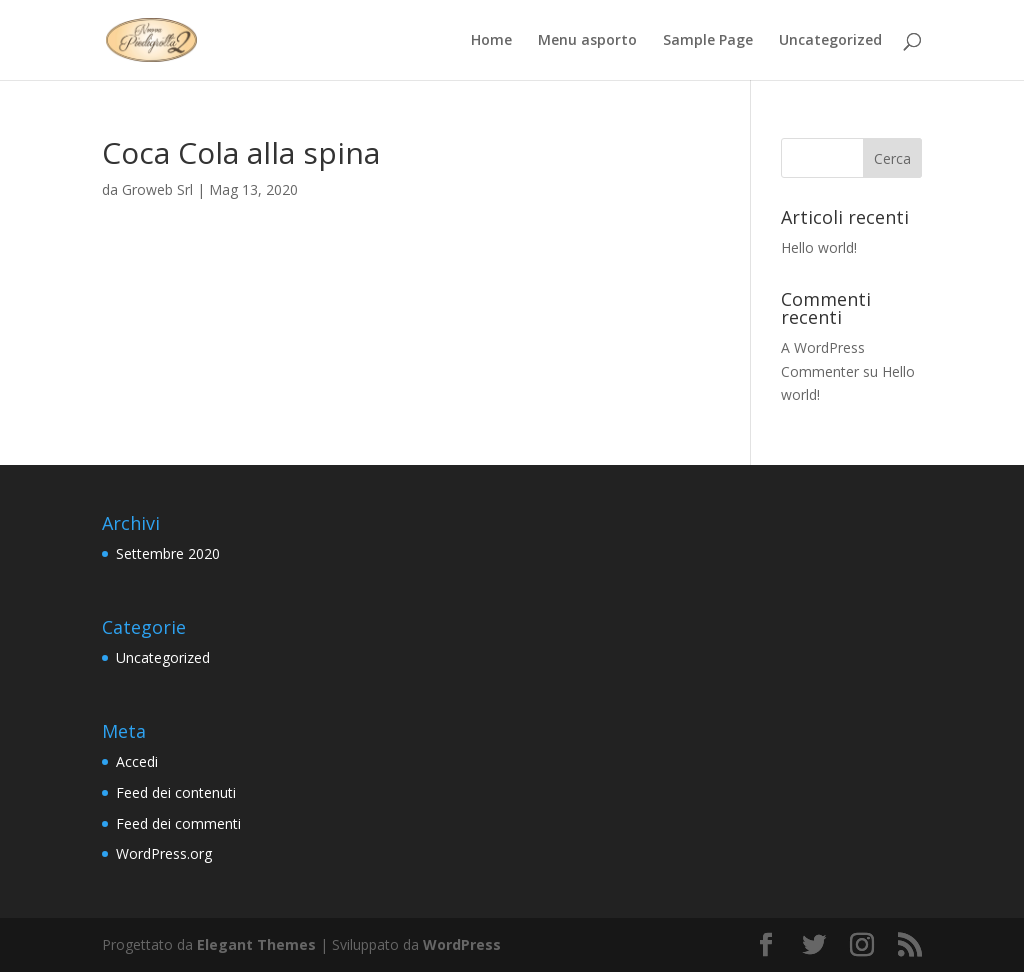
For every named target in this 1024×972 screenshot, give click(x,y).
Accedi (137, 761)
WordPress (462, 944)
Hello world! (819, 247)
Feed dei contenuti (176, 792)
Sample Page (708, 41)
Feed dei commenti (178, 823)
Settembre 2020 (168, 553)
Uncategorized (830, 41)
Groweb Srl (157, 189)
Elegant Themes (256, 944)
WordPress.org (164, 853)
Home (491, 41)
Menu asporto (587, 41)
